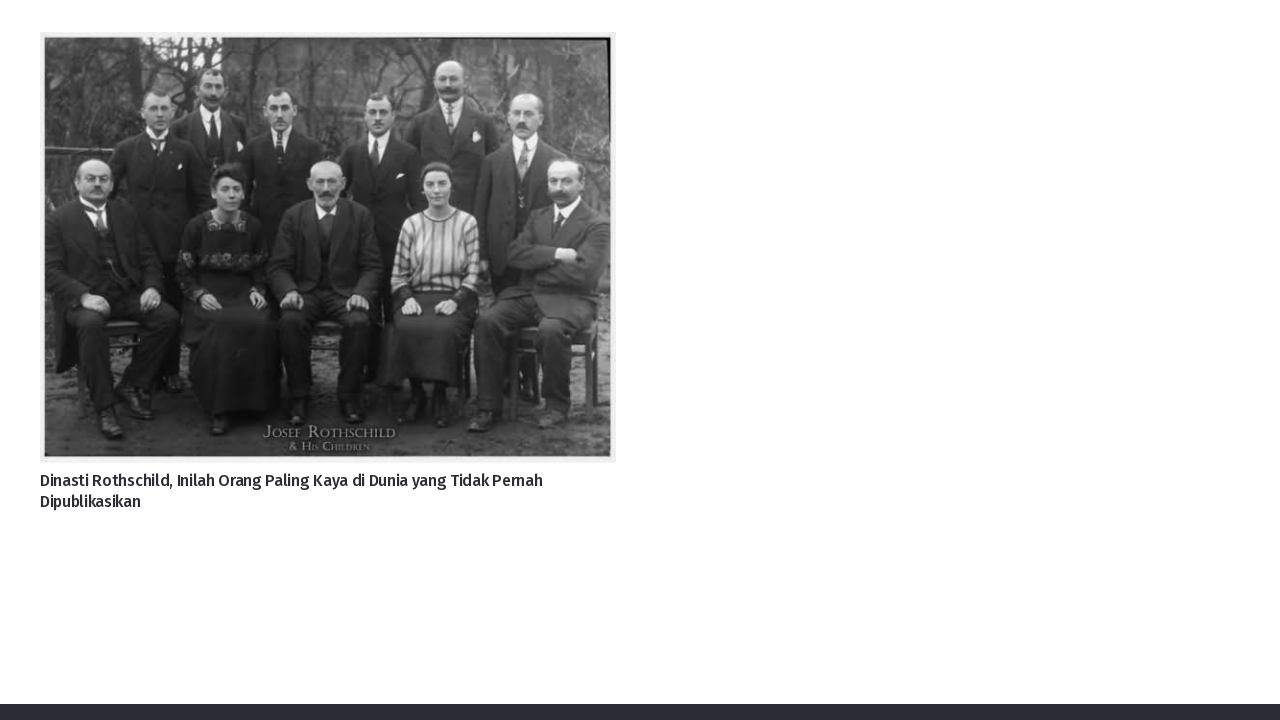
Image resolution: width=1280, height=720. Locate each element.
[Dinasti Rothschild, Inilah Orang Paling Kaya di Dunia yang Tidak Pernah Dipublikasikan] (328, 48)
